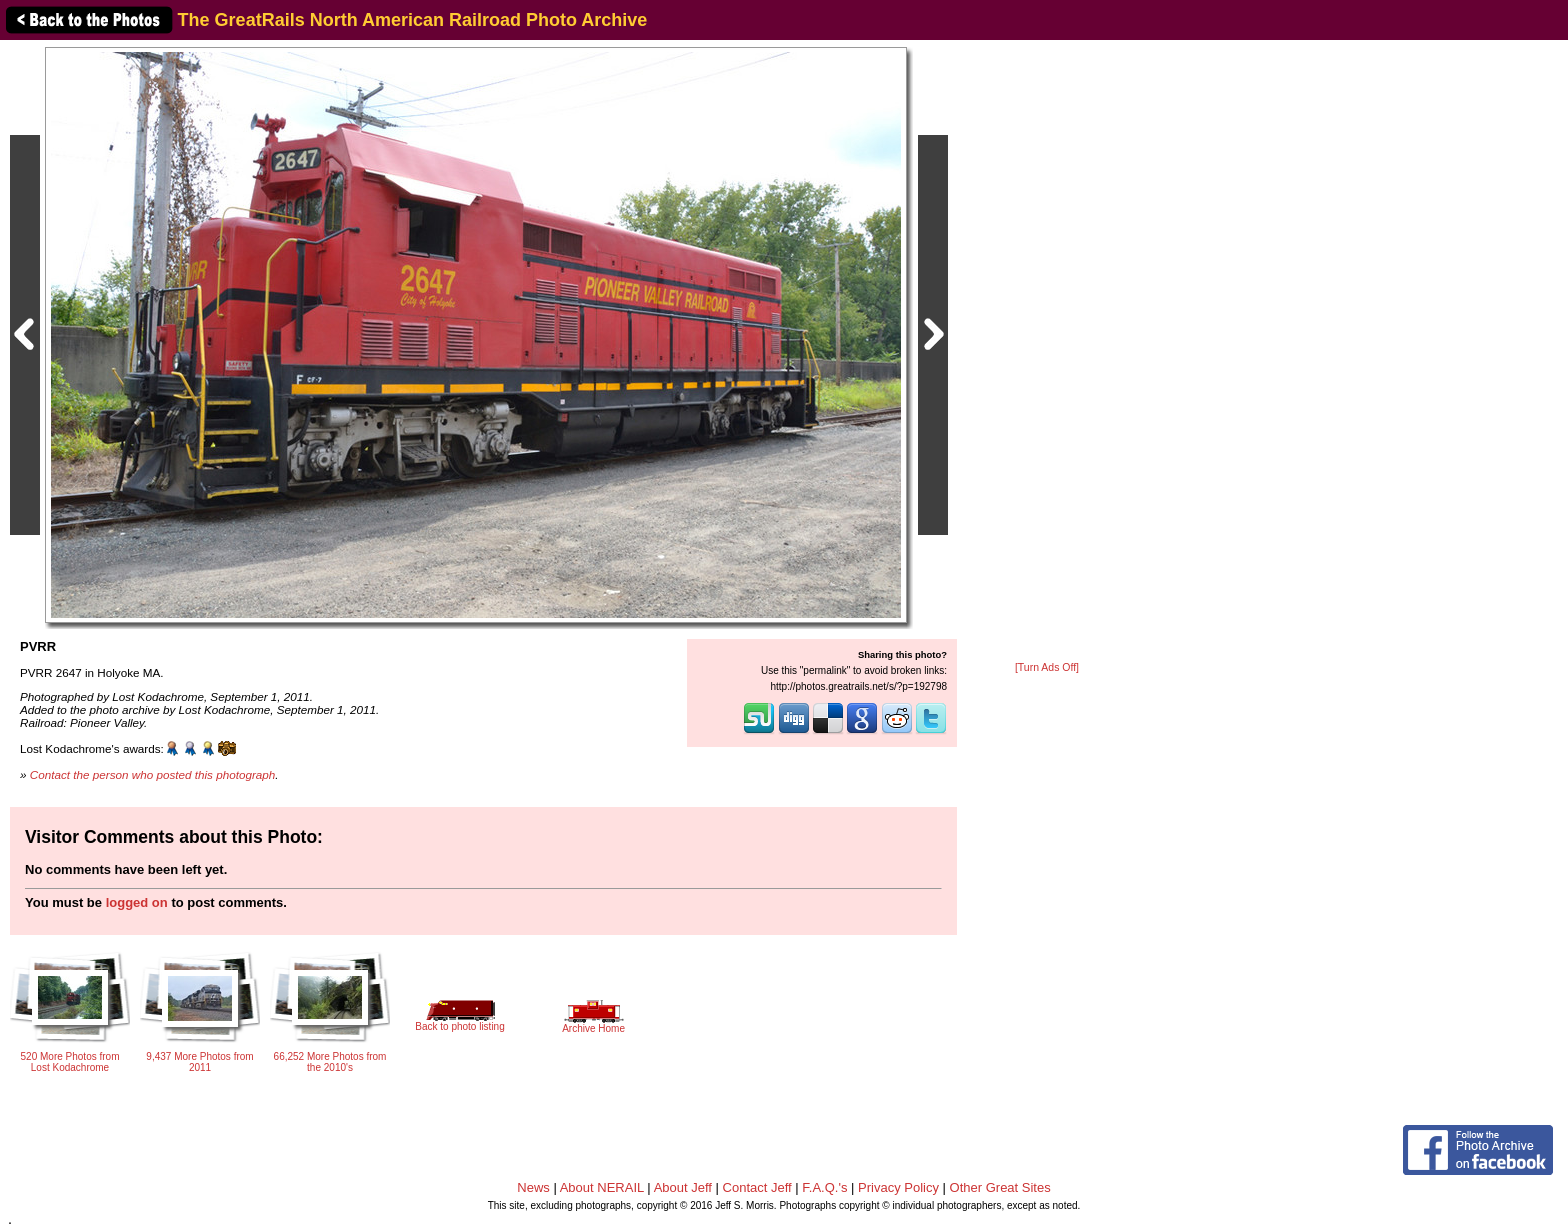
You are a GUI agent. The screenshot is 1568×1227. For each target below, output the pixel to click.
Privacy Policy (898, 1187)
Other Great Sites (1000, 1187)
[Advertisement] (1047, 352)
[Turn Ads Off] (1047, 667)
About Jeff (683, 1187)
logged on (137, 902)
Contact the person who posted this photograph (153, 774)
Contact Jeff (757, 1187)
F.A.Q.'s (824, 1187)
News (533, 1187)
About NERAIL (602, 1187)
